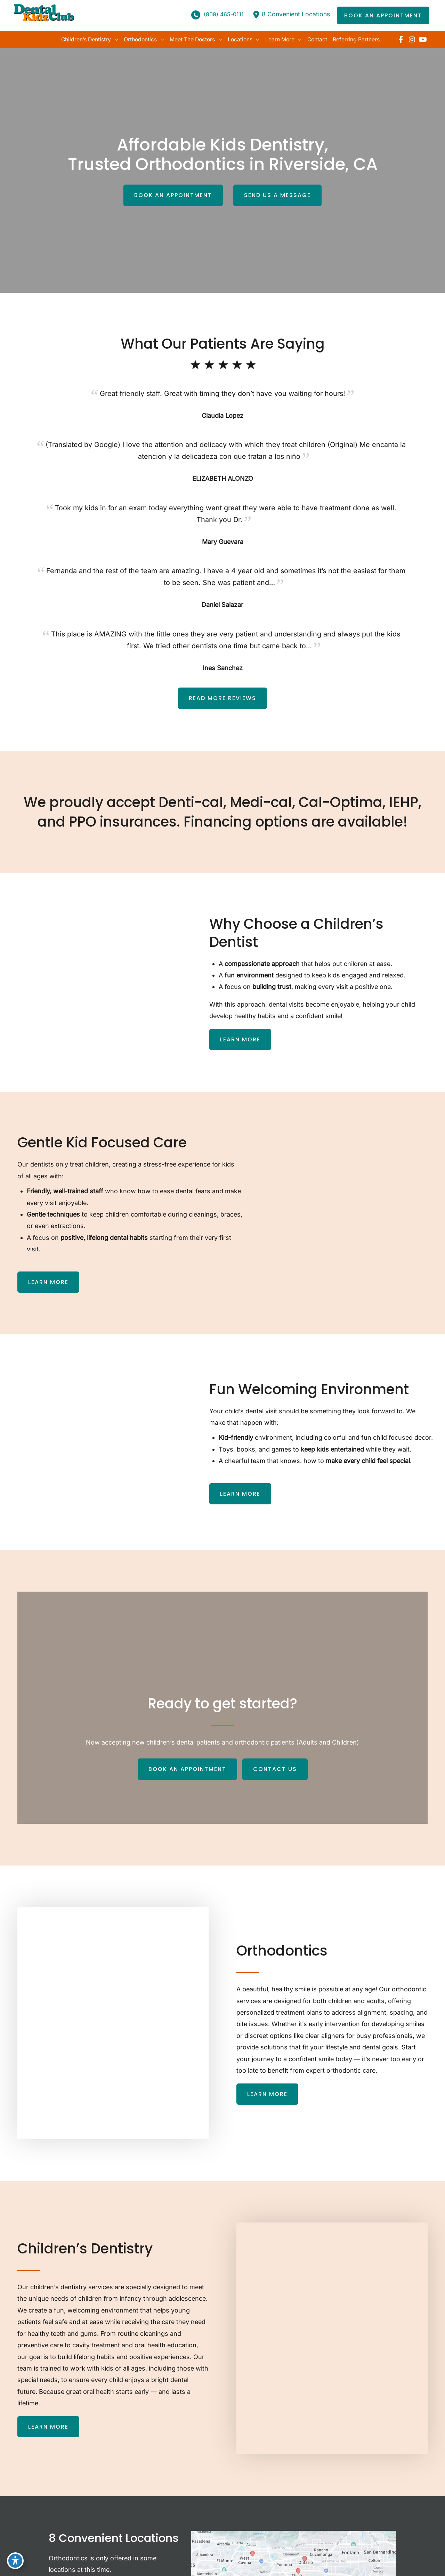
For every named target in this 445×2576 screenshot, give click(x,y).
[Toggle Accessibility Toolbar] (15, 2560)
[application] (109, 40)
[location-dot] (253, 14)
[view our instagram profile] (411, 40)
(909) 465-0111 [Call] (221, 14)
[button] (383, 16)
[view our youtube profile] (423, 40)
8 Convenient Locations (294, 14)
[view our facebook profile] (400, 40)
